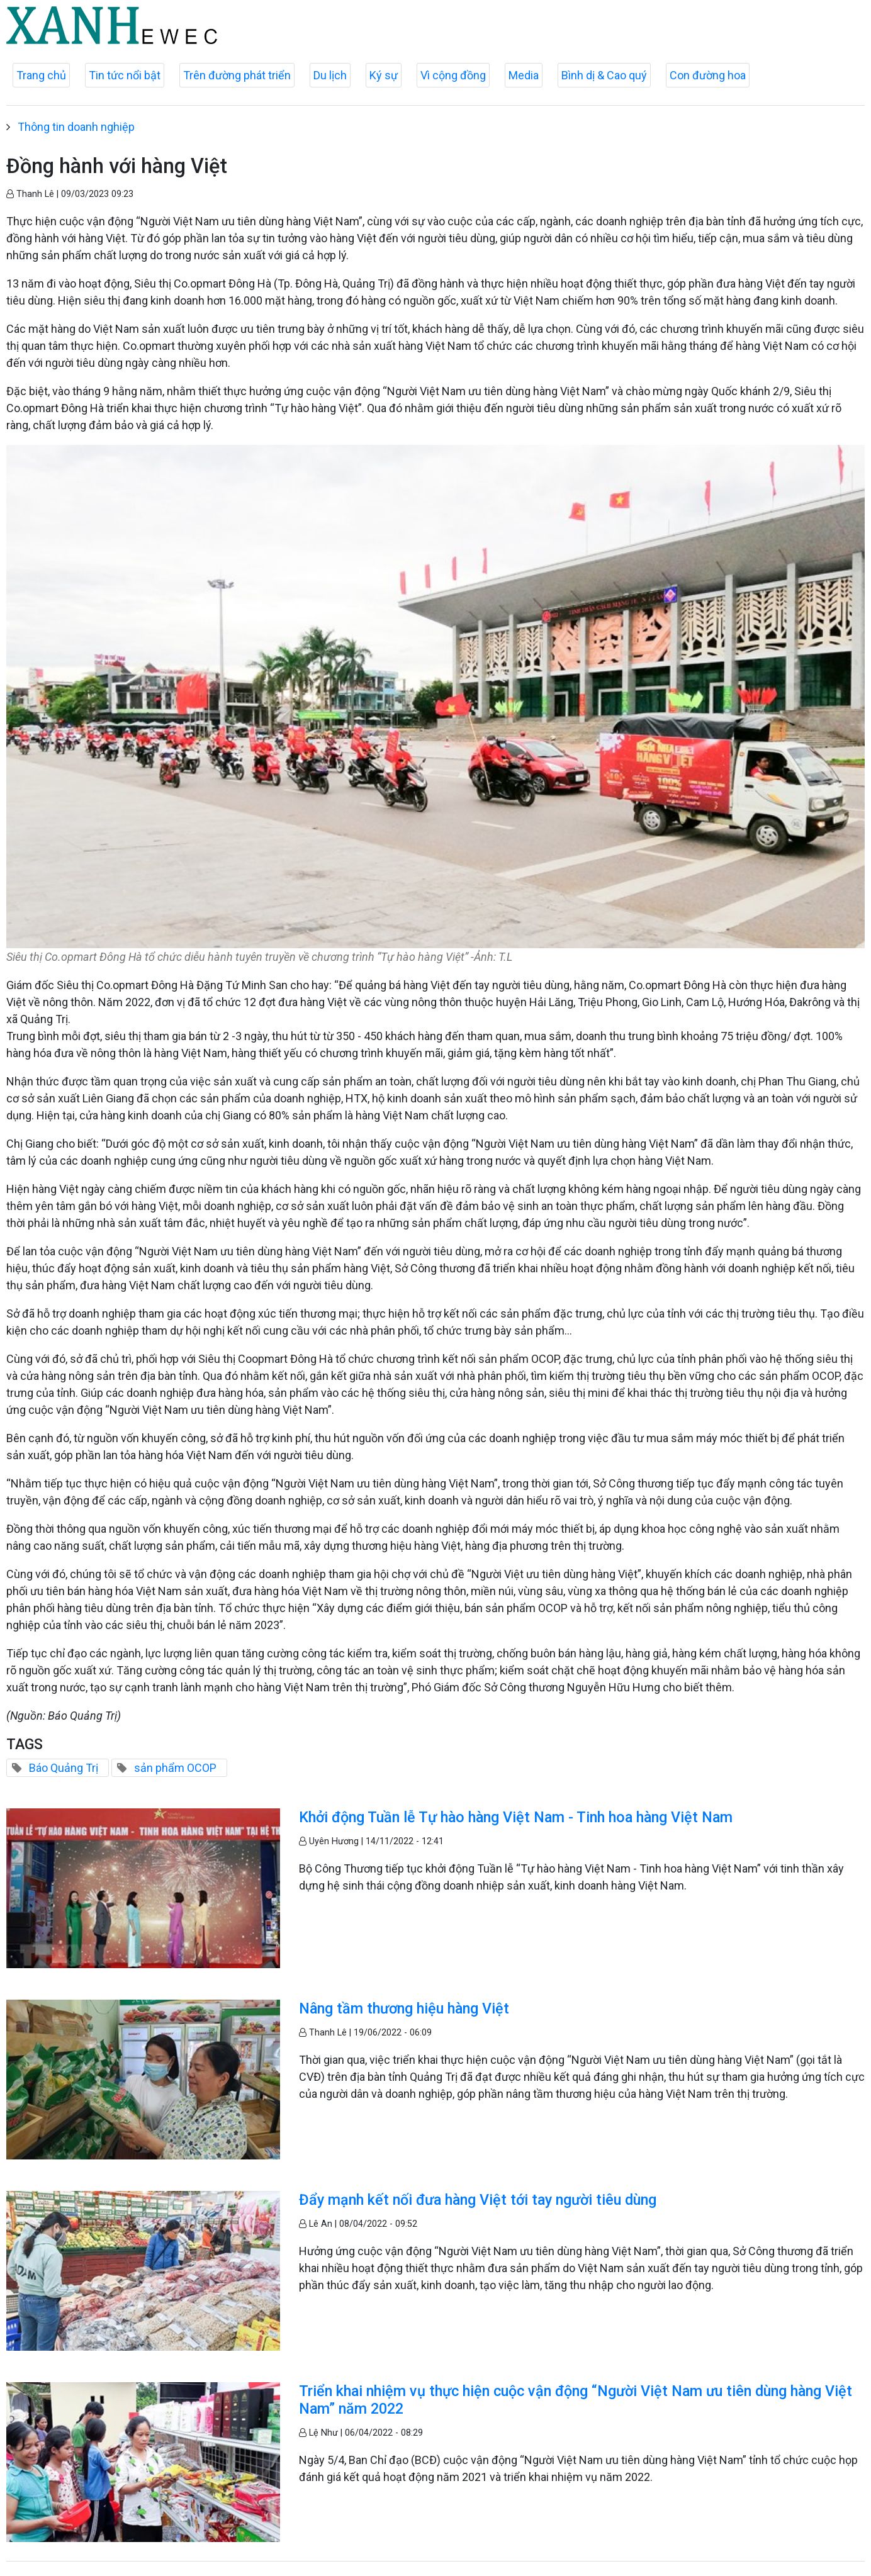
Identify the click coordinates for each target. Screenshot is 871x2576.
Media (524, 75)
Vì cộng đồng (453, 75)
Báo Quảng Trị (63, 1767)
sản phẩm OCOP (175, 1767)
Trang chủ (41, 75)
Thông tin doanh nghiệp (76, 126)
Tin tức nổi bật (124, 75)
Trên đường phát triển (237, 75)
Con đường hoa (708, 75)
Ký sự (383, 75)
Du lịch (330, 75)
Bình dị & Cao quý (604, 75)
